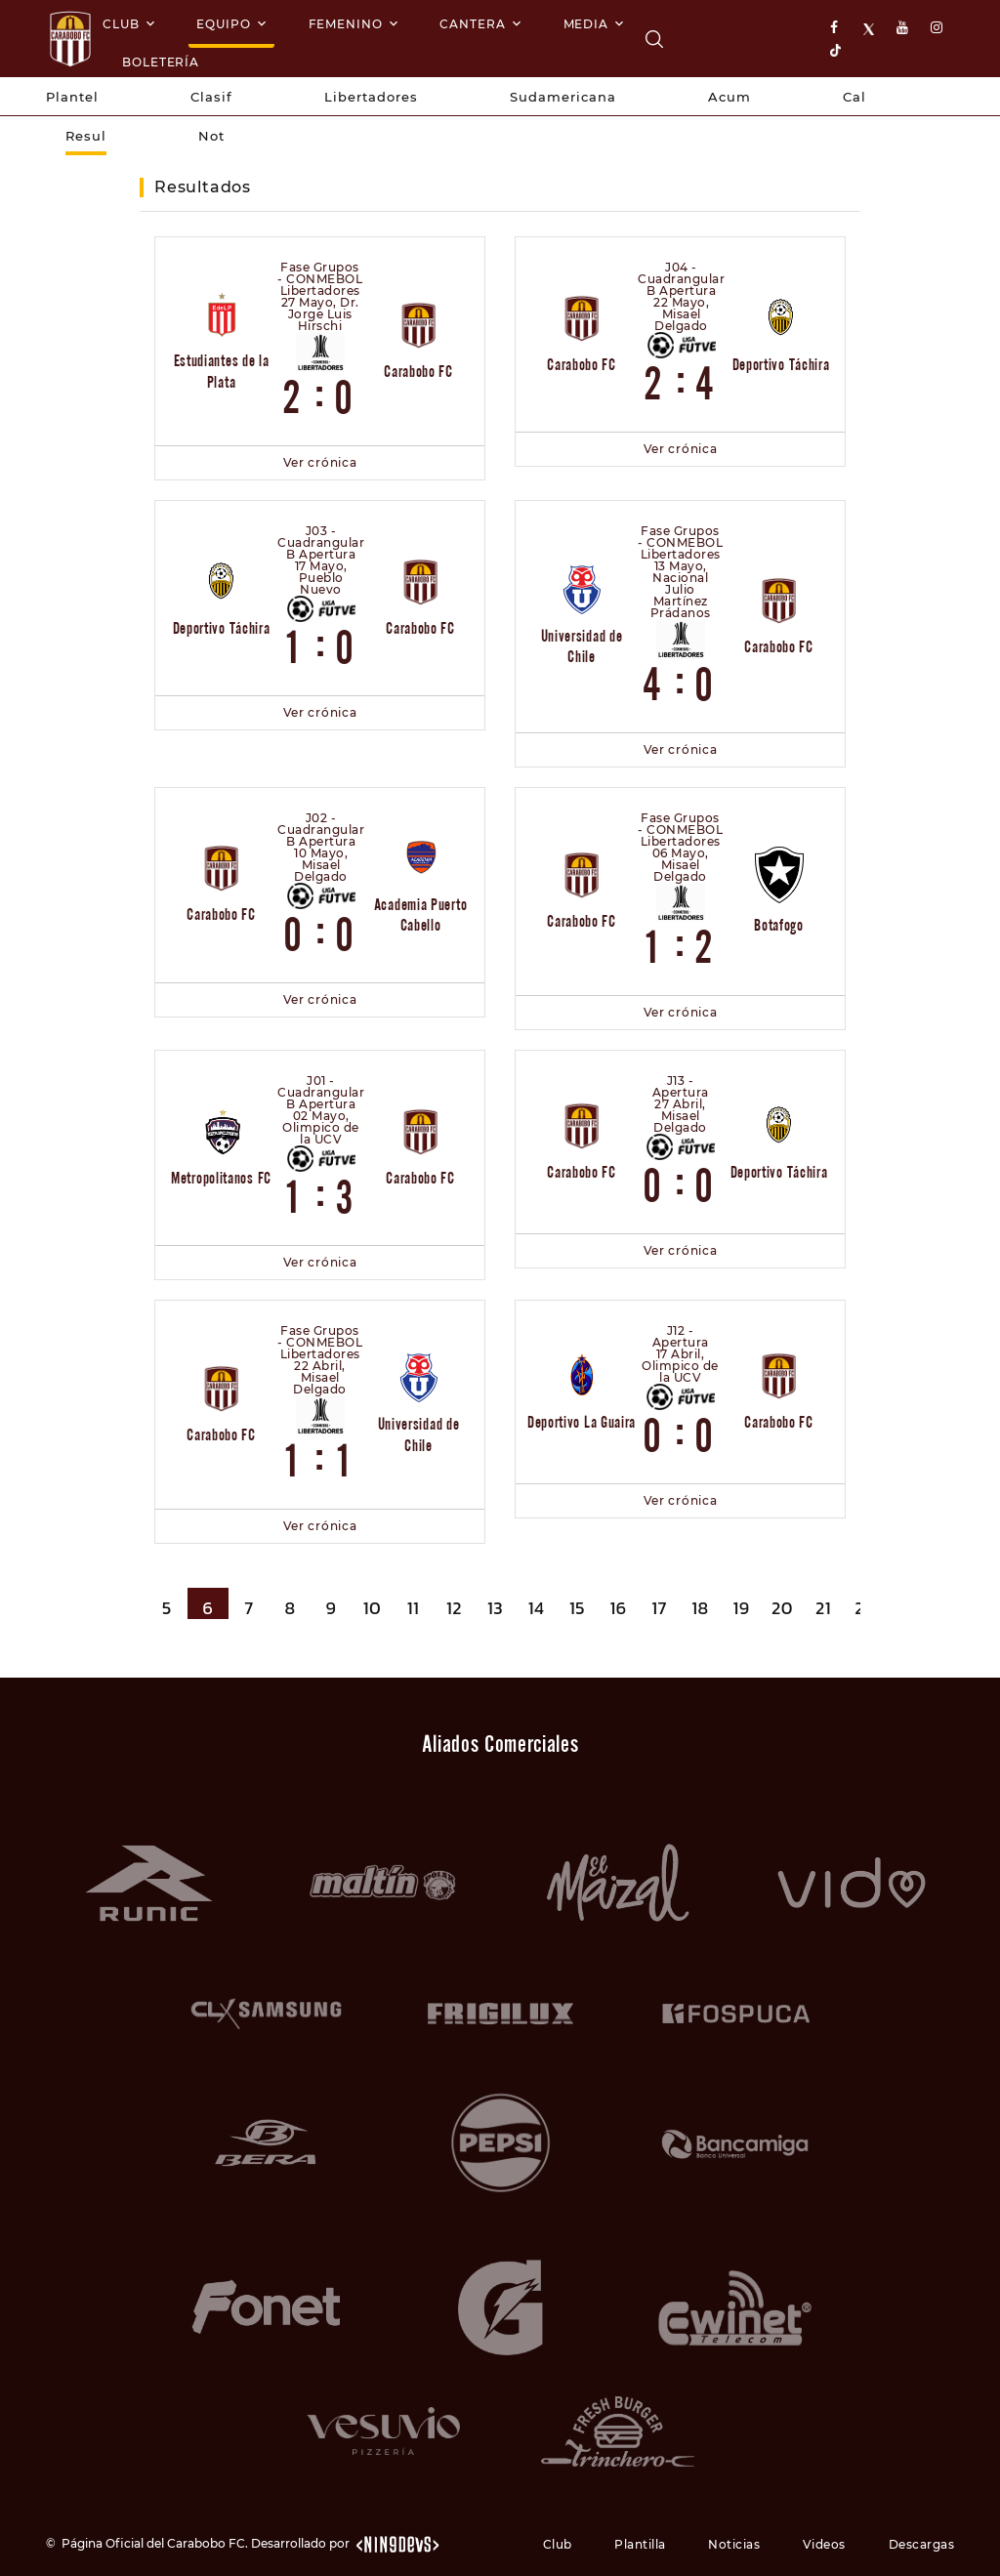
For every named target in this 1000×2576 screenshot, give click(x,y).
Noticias (734, 2544)
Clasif (211, 96)
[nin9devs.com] (397, 2543)
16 (617, 1608)
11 (413, 1608)
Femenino (346, 24)
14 (536, 1608)
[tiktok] (838, 49)
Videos (824, 2544)
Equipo (223, 24)
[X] (871, 28)
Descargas (922, 2544)
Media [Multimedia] (586, 24)
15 (577, 1608)
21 (823, 1608)
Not (211, 136)
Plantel (72, 96)
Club (121, 24)
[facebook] (838, 28)
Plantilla (640, 2544)
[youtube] (904, 28)
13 (495, 1608)
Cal (854, 96)
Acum (729, 96)
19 (740, 1608)
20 (782, 1608)
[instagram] (938, 28)
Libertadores (371, 96)
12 (454, 1608)
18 (699, 1608)
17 (659, 1608)
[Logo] (70, 39)
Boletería (160, 62)
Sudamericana (563, 96)
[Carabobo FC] (654, 39)
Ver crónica (320, 462)
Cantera (472, 24)
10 (372, 1608)
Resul (85, 136)
